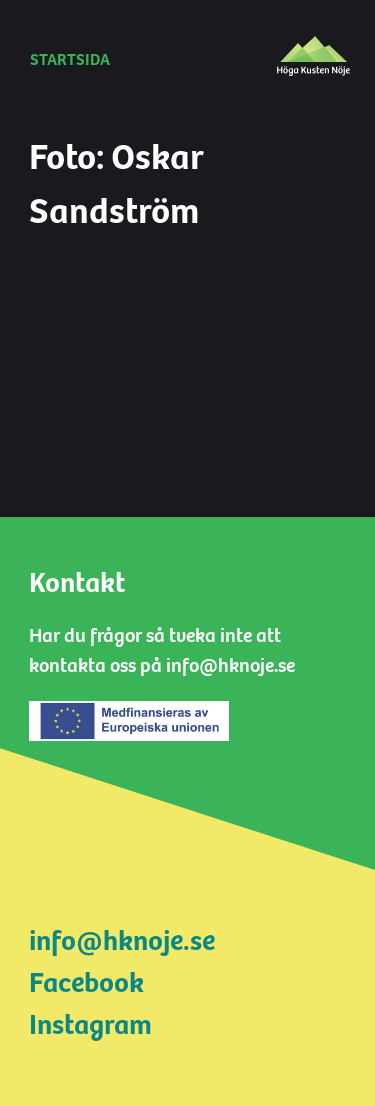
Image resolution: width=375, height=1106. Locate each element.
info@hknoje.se (122, 941)
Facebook (86, 983)
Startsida (70, 60)
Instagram (90, 1025)
